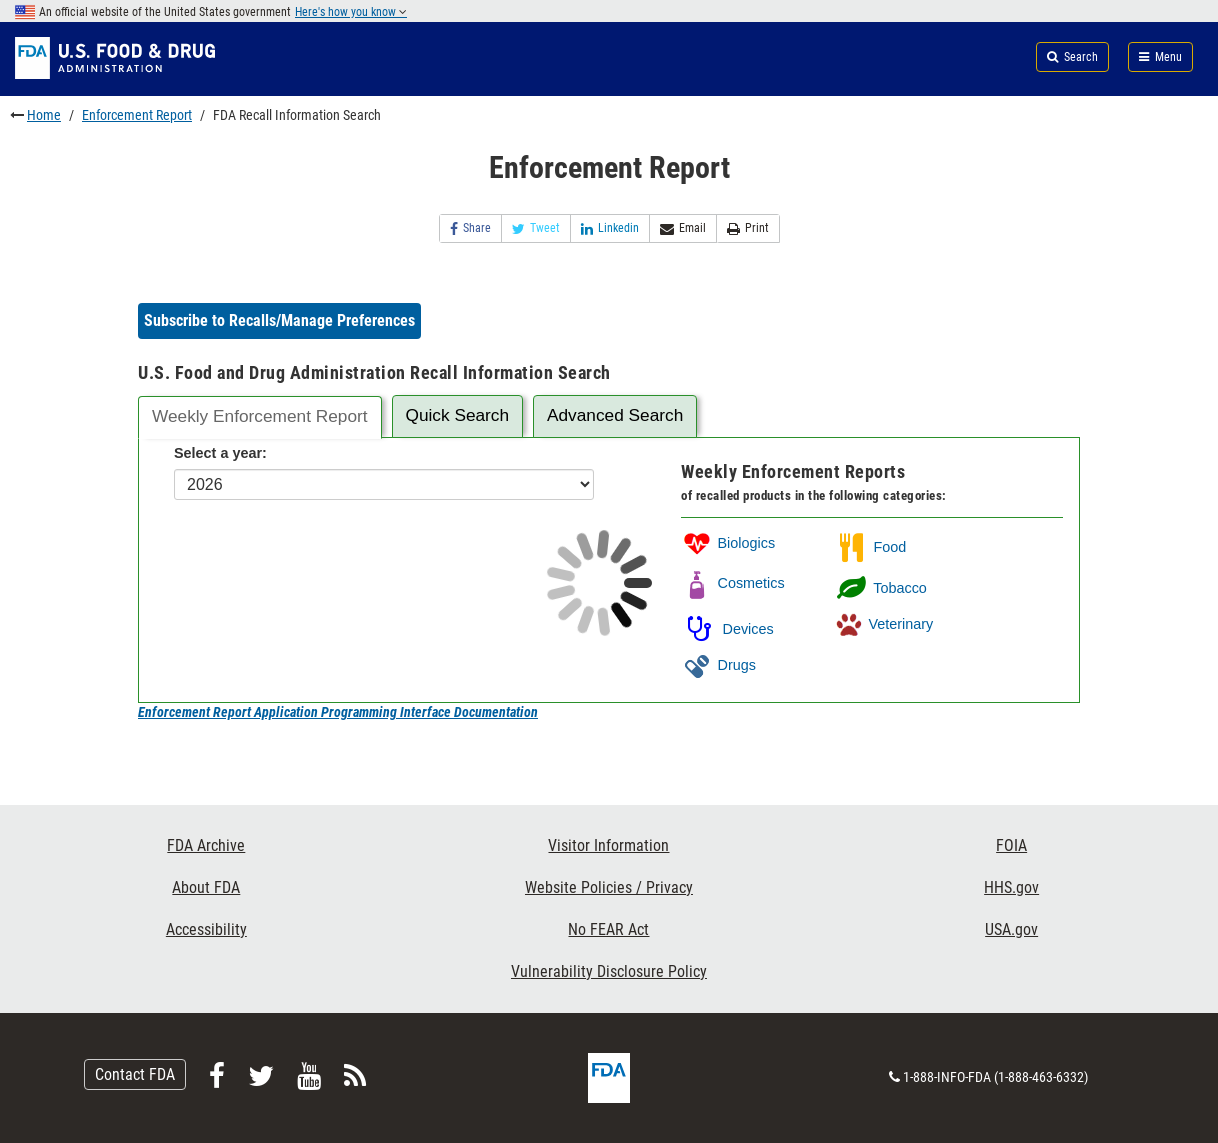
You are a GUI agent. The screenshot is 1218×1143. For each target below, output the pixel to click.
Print (748, 228)
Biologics (728, 543)
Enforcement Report (137, 115)
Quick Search (457, 415)
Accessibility (206, 929)
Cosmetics (732, 583)
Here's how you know (351, 12)
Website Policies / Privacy (609, 887)
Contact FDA (135, 1074)
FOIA (1011, 845)
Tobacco (880, 588)
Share (470, 228)
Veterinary (883, 624)
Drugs (718, 665)
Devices (727, 629)
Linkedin (610, 228)
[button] (279, 321)
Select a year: (220, 453)
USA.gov (1011, 929)
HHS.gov (1011, 887)
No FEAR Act (608, 929)
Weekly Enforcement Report (260, 416)
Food (870, 547)
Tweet (536, 228)
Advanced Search (615, 415)
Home (44, 115)
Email (683, 228)
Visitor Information (608, 845)
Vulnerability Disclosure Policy (609, 971)
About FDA (206, 887)
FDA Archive (206, 845)
